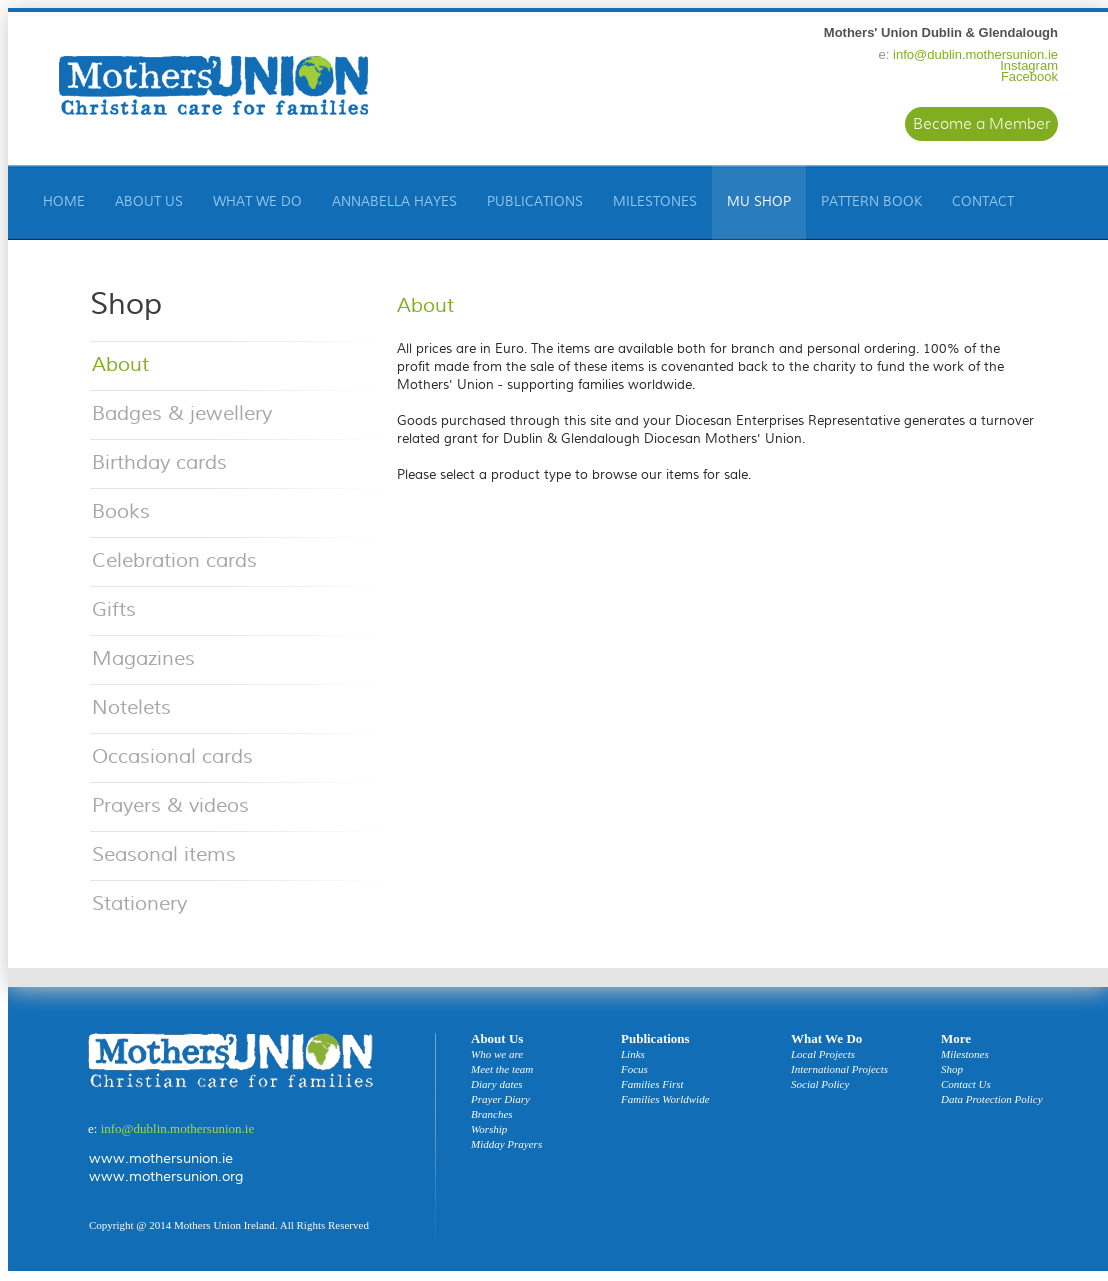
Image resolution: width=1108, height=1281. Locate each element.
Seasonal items (164, 854)
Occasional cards (172, 756)
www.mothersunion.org (166, 1177)
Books (121, 511)
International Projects (839, 1069)
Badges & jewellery (182, 413)
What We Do (257, 202)
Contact (983, 202)
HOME (64, 202)
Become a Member (981, 124)
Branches (492, 1114)
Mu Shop (759, 202)
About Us (149, 202)
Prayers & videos (170, 805)
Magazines (143, 658)
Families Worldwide (665, 1099)
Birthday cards (159, 462)
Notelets (131, 707)
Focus (634, 1069)
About (120, 364)
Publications (535, 202)
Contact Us (966, 1084)
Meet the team (502, 1069)
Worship (489, 1129)
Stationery (139, 903)
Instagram (1029, 65)
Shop (952, 1069)
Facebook (1029, 76)
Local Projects (823, 1054)
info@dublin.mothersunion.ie (975, 54)
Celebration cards (174, 560)
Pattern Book (871, 202)
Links (633, 1054)
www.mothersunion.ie (161, 1159)
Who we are (497, 1054)
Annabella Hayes (394, 202)
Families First (652, 1084)
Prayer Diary (500, 1099)
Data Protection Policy (992, 1099)
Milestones (655, 202)
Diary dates (497, 1084)
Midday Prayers (506, 1144)
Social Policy (820, 1084)
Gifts (114, 609)
